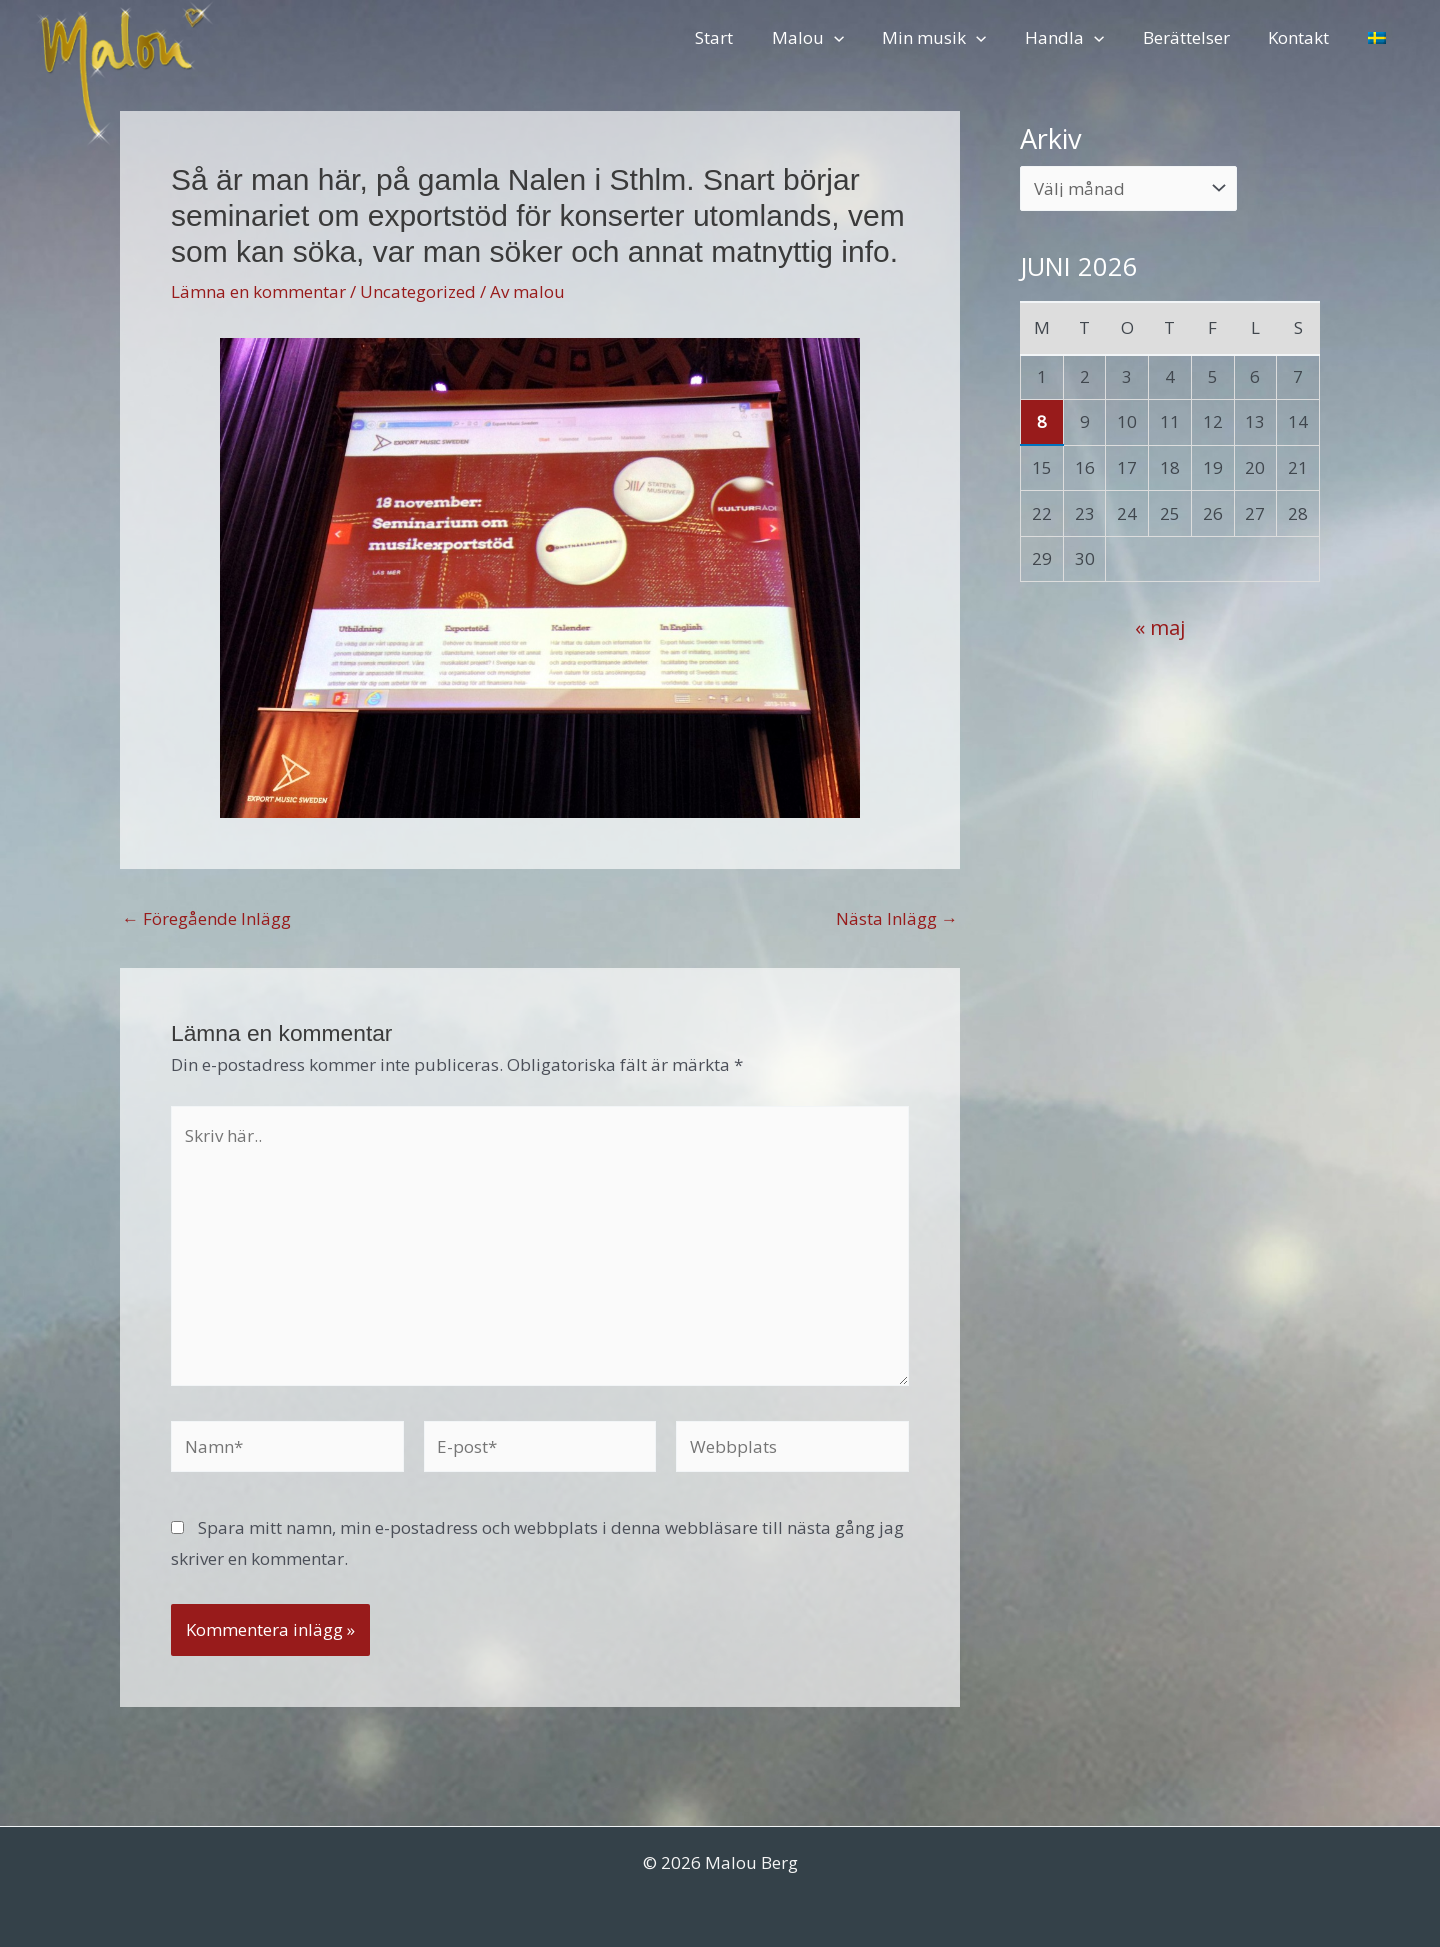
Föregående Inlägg (206, 918)
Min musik (955, 37)
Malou (832, 37)
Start (743, 37)
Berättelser (1197, 37)
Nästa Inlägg (897, 918)
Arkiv (1051, 138)
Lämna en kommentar (258, 291)
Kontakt (1305, 37)
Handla (1080, 37)
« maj (1160, 627)
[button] (858, 37)
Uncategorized (418, 291)
